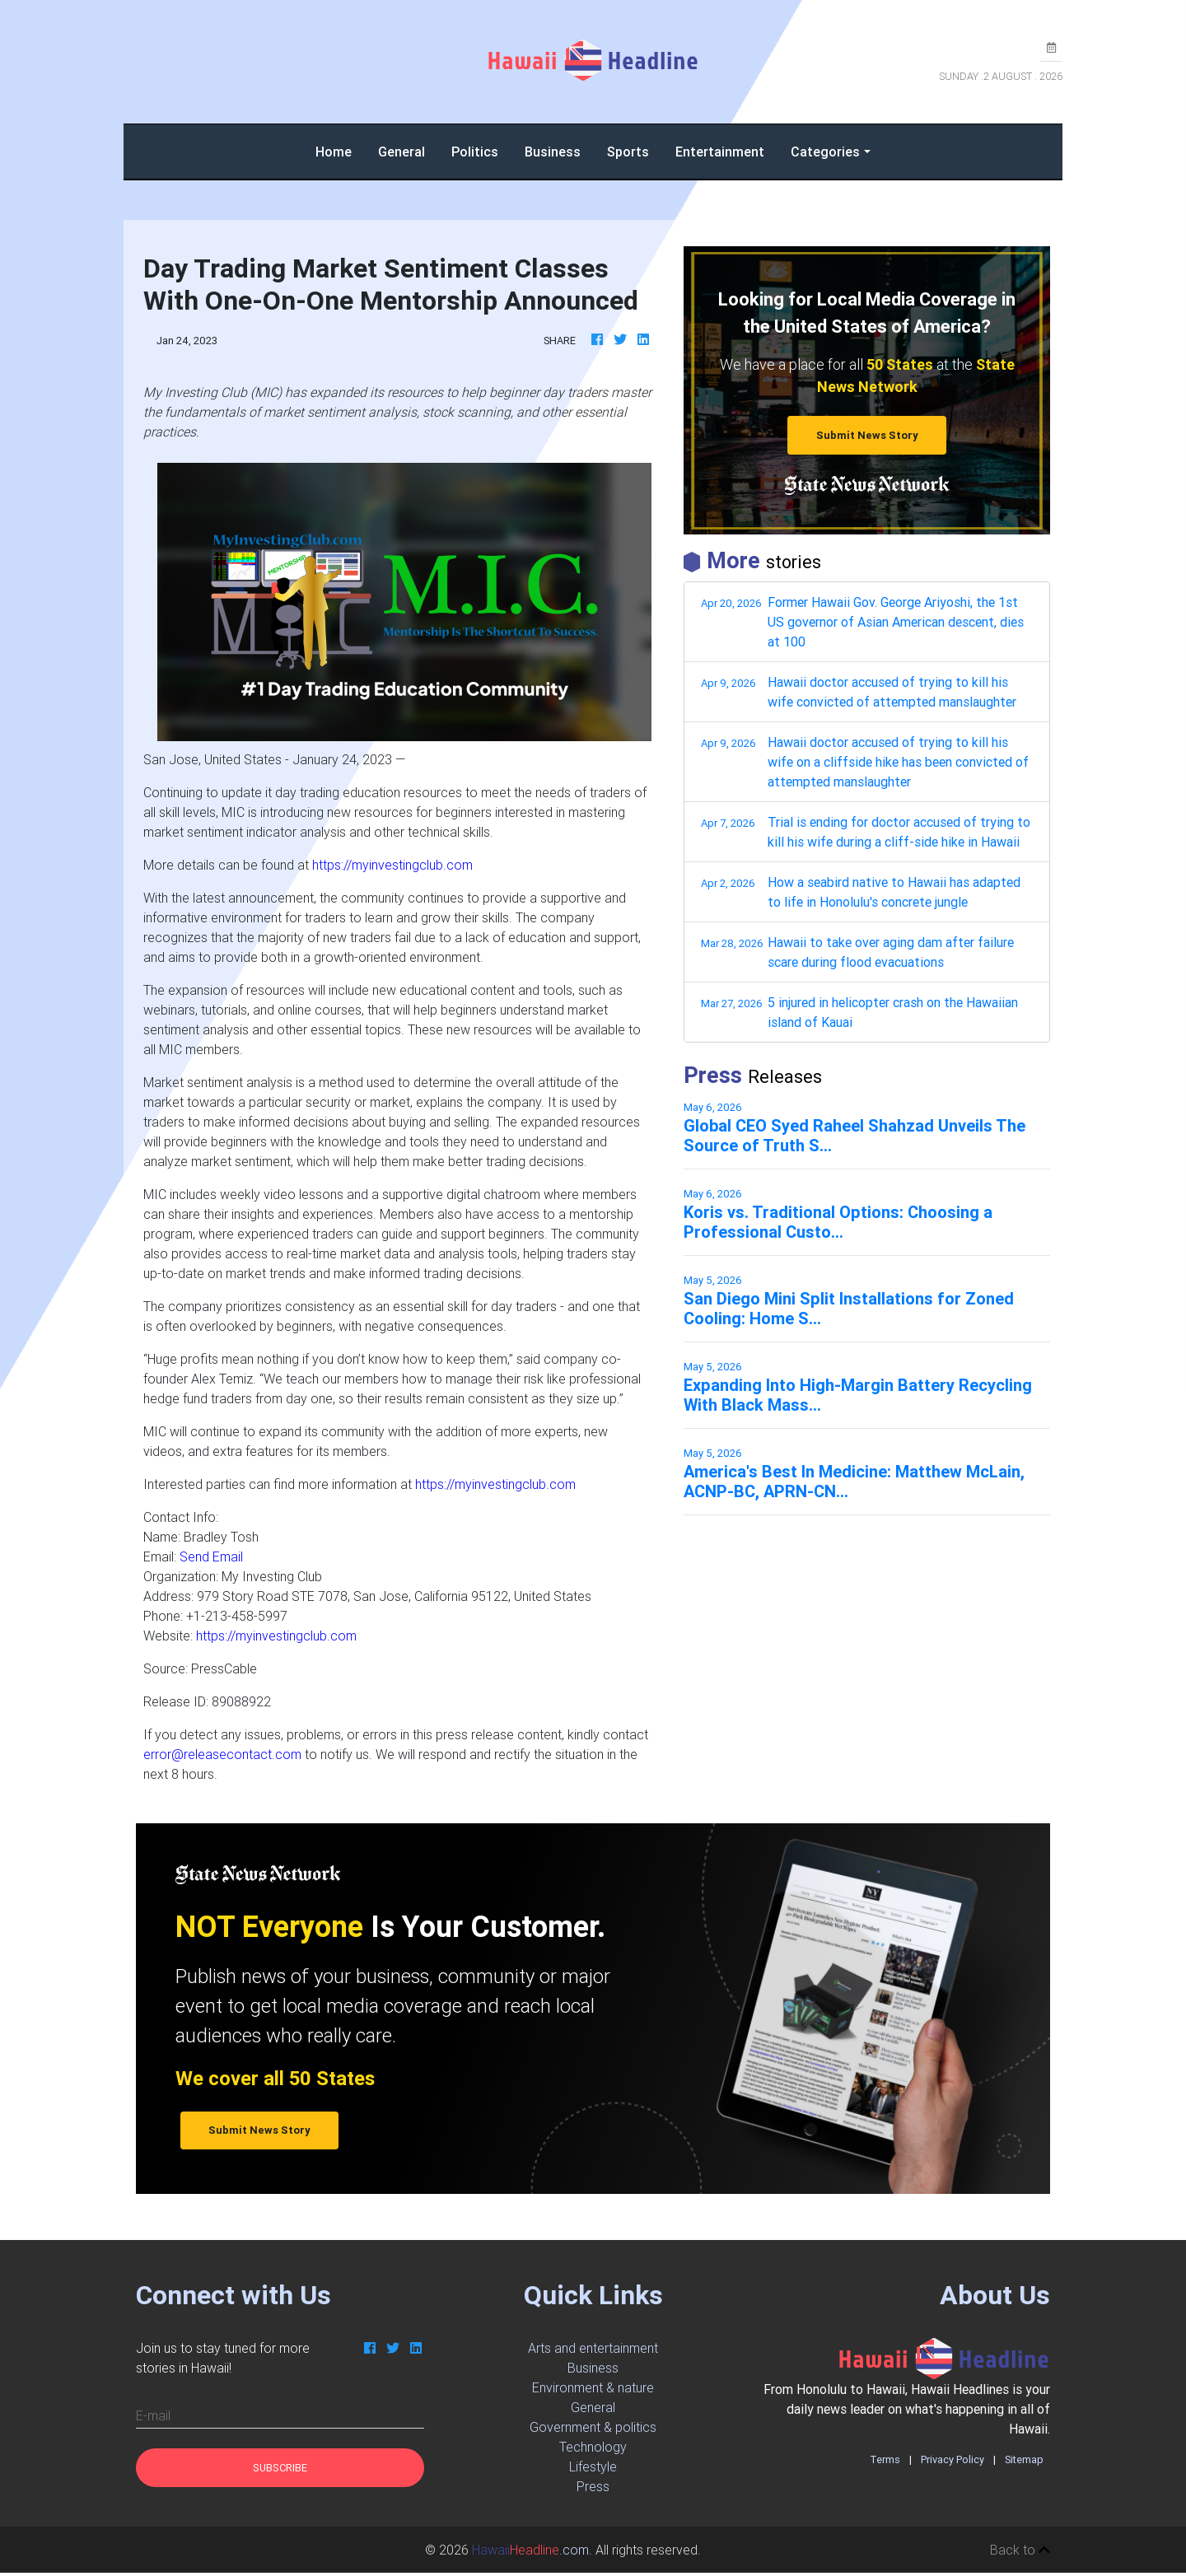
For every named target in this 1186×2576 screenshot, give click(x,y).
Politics (474, 155)
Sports (628, 155)
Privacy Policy (952, 2463)
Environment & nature (593, 2390)
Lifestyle (593, 2470)
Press (593, 2489)
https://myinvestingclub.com (392, 868)
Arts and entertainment (593, 2351)
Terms (885, 2463)
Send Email (211, 1560)
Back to (1020, 2553)
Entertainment (719, 155)
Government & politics (593, 2430)
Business (553, 155)
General (401, 155)
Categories (825, 155)
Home (340, 153)
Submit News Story (867, 439)
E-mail (153, 2418)
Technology (593, 2450)
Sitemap (1024, 2463)
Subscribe (280, 2471)
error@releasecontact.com (222, 1757)
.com (530, 2553)
